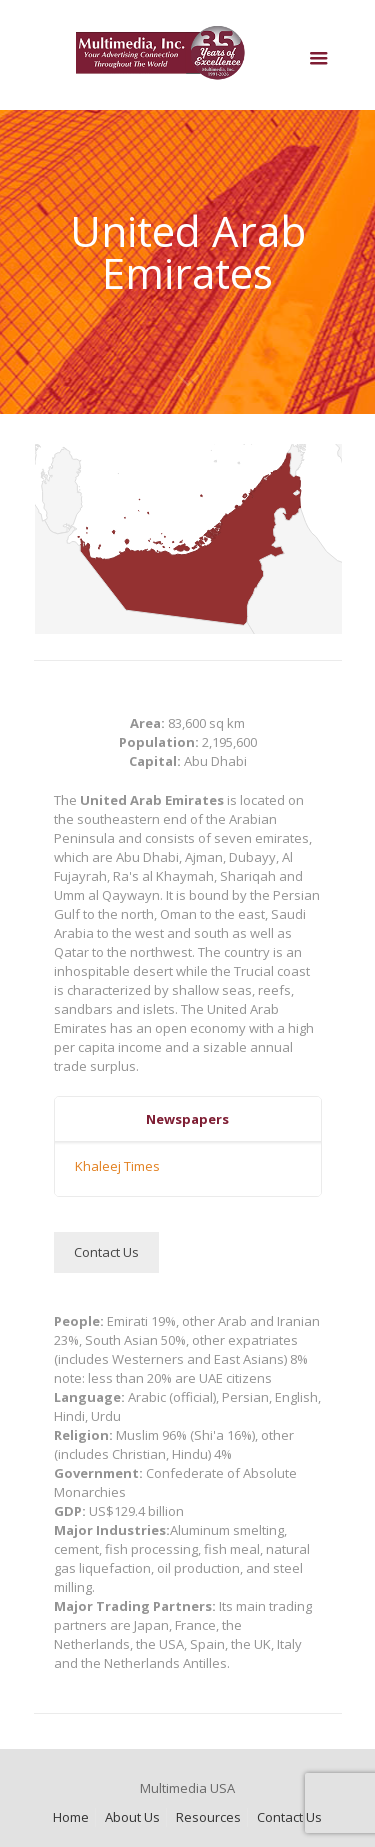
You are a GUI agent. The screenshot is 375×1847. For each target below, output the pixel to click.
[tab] (188, 1119)
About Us (132, 1817)
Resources (208, 1817)
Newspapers (187, 1119)
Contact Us (289, 1817)
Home (71, 1817)
